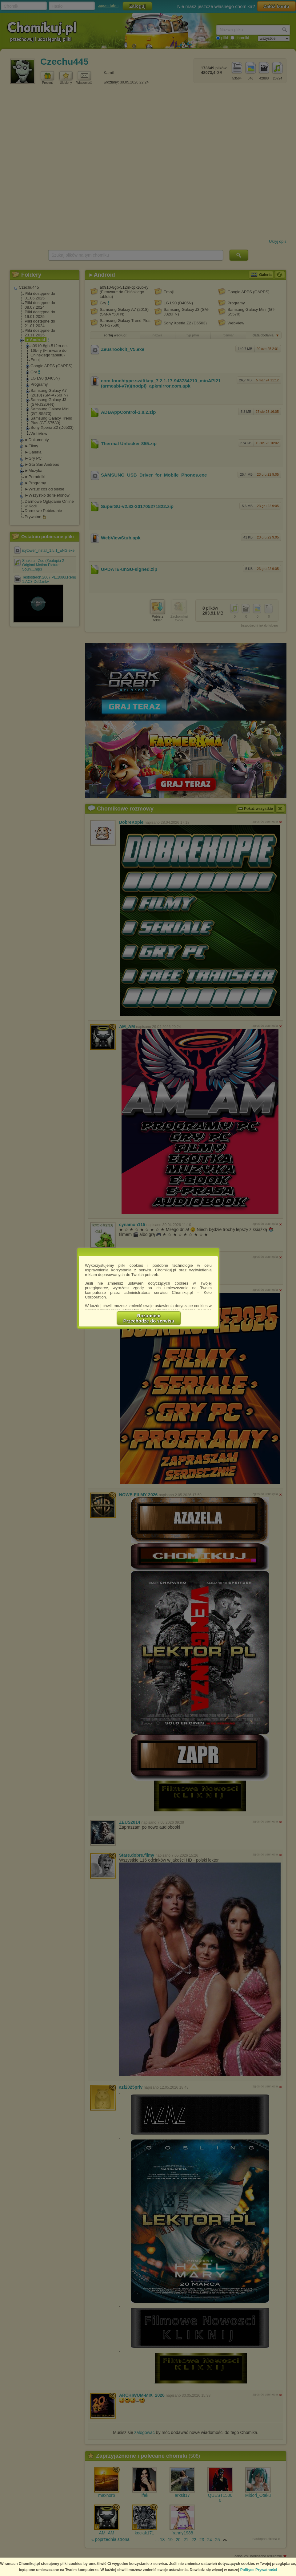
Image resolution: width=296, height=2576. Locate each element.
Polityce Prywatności (258, 2570)
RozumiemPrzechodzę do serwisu (148, 1318)
